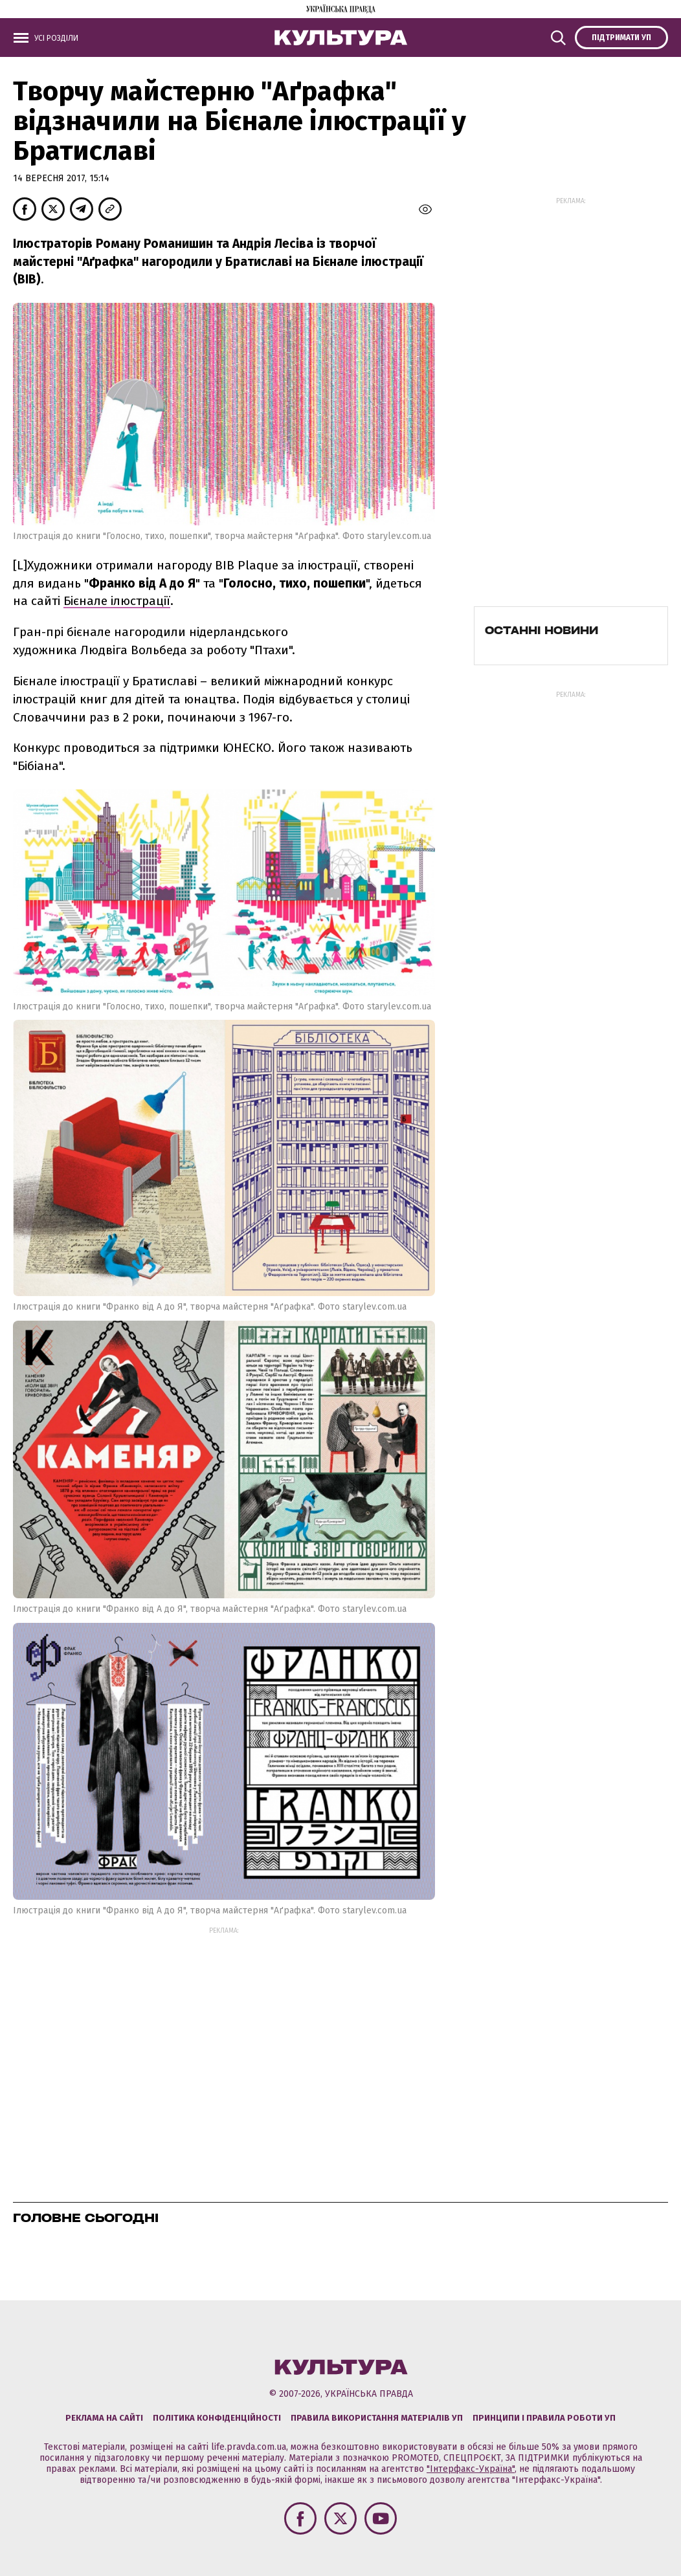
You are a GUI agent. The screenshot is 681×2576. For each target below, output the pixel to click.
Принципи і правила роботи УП (544, 2418)
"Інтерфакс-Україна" (471, 2468)
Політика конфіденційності (217, 2418)
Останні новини (541, 630)
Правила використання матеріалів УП (377, 2418)
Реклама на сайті (104, 2418)
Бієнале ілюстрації (116, 600)
